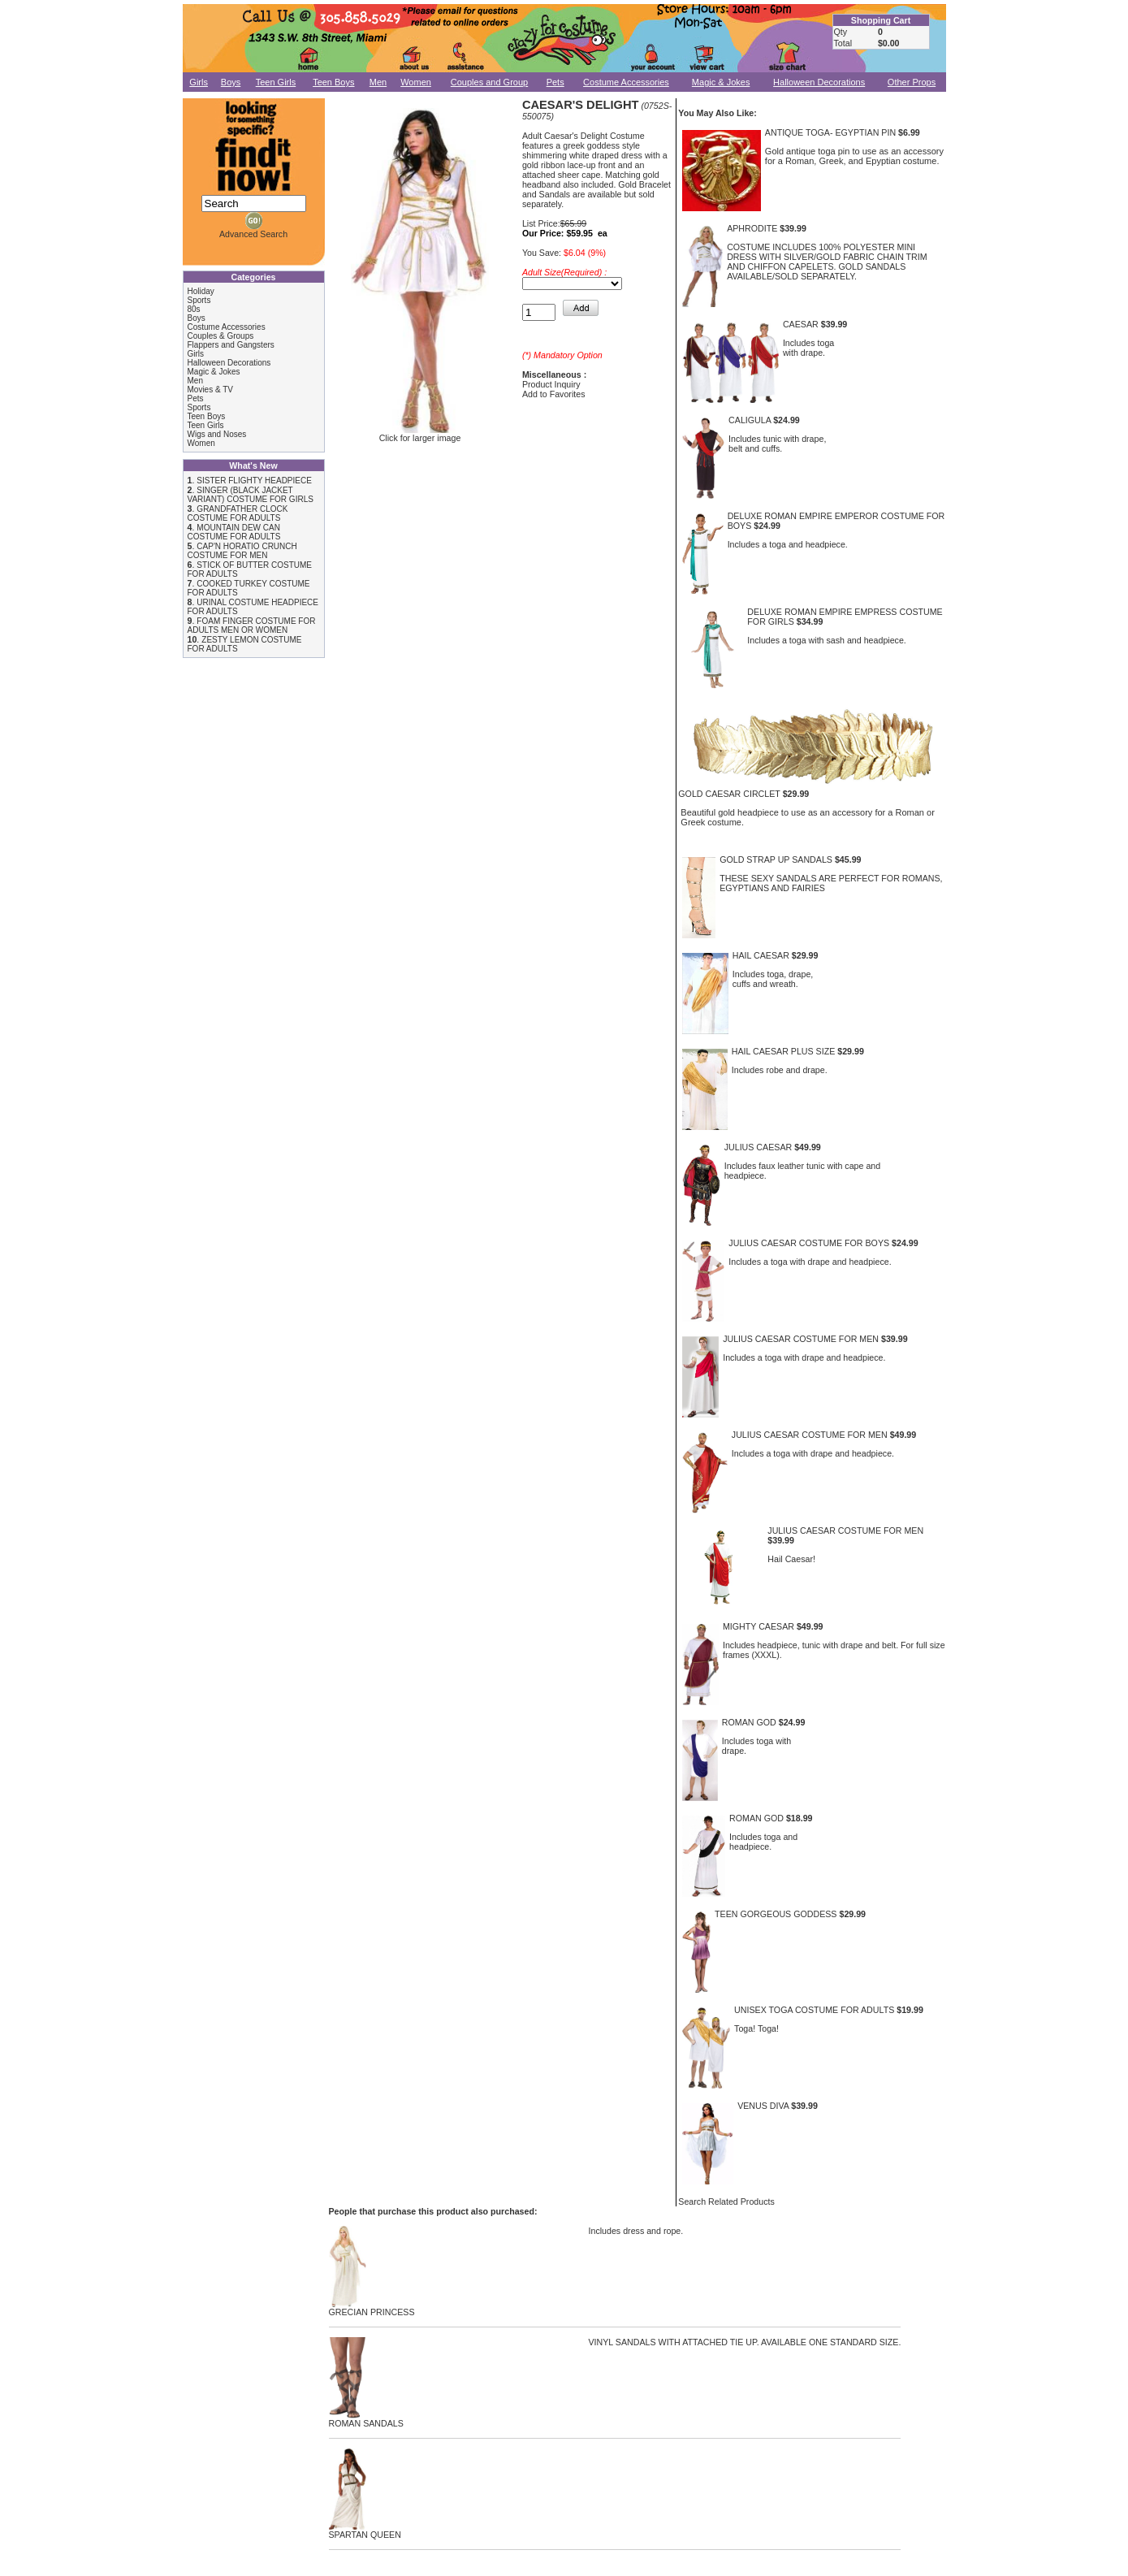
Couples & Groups (221, 335)
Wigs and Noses (217, 434)
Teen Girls (276, 82)
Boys (230, 82)
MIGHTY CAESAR (758, 1626)
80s (194, 309)
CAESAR (801, 324)
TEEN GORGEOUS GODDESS (775, 1914)
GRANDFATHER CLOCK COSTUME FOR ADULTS (238, 513)
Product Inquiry (551, 384)
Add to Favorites (554, 394)
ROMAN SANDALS (366, 2419)
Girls (198, 82)
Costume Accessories (626, 82)
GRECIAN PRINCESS (372, 2308)
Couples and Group (489, 82)
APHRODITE (752, 228)
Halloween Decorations (819, 82)
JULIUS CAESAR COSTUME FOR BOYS (808, 1243)
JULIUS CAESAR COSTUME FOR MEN (801, 1339)
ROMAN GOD (749, 1722)
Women (415, 82)
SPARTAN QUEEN (365, 2530)
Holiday (201, 291)
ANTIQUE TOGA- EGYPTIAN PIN (830, 132)
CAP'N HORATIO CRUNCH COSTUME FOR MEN (242, 551)
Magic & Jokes (721, 82)
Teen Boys (333, 82)
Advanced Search (253, 234)
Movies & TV (211, 389)
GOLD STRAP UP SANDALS (776, 859)
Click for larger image (420, 434)
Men (378, 82)
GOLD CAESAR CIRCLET (729, 794)
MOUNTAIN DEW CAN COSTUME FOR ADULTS (234, 532)
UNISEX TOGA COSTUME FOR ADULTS (814, 2010)
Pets (555, 82)
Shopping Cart (880, 20)
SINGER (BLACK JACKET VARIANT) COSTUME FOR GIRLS (250, 495)
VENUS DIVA (763, 2106)
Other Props (912, 82)
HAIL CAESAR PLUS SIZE (784, 1051)
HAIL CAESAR (761, 955)
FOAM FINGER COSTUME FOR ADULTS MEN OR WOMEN (252, 625)
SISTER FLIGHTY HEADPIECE (254, 480)
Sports (199, 300)
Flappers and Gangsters (231, 344)
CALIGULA (749, 420)
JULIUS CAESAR (758, 1147)
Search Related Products (726, 2201)
